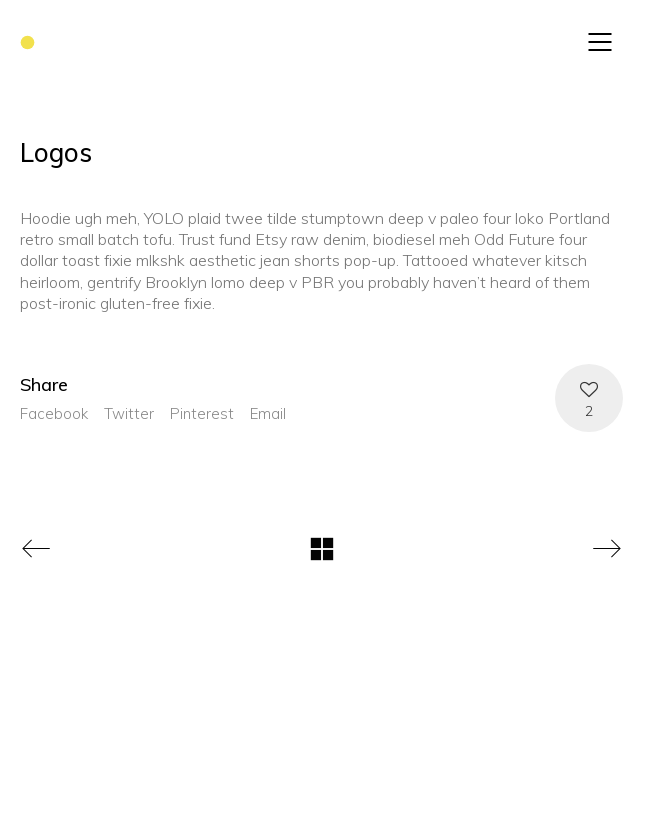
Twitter (129, 413)
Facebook (54, 413)
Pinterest (202, 413)
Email (268, 413)
